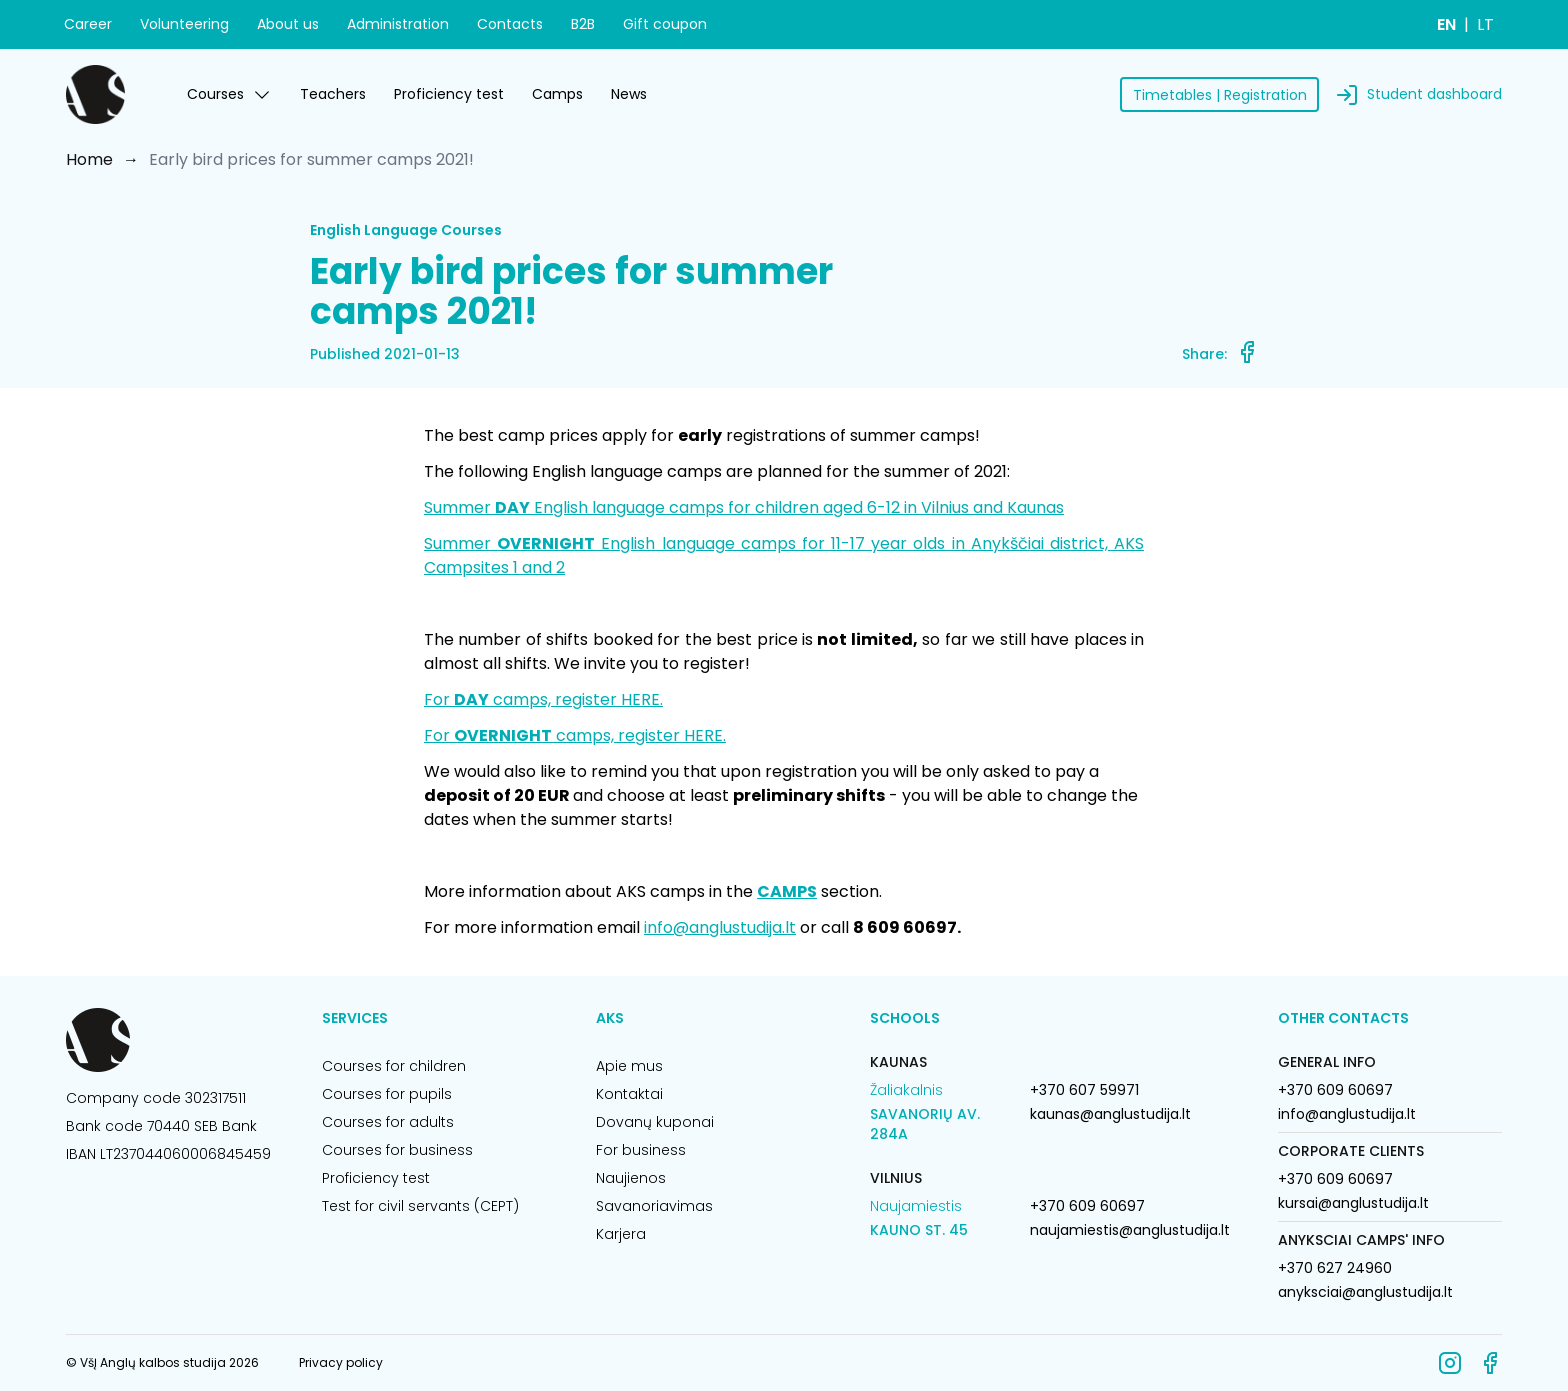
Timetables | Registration (1220, 95)
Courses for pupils (387, 1094)
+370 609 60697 (1087, 1206)
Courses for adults (388, 1122)
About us (288, 24)
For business (641, 1150)
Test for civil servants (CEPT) (420, 1206)
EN (1446, 24)
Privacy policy (341, 1362)
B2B (583, 24)
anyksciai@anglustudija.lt (1365, 1292)
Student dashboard (1434, 94)
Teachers (333, 94)
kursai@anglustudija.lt (1353, 1203)
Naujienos (631, 1178)
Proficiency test (449, 94)
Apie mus (629, 1066)
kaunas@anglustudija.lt (1110, 1114)
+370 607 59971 (1084, 1090)
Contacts (510, 24)
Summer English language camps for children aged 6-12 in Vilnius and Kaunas (744, 507)
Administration (398, 24)
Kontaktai (629, 1094)
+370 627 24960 (1335, 1268)
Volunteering (184, 24)
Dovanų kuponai (655, 1122)
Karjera (621, 1234)
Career (88, 24)
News (629, 94)
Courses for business (397, 1150)
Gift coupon (665, 24)
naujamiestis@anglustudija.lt (1130, 1230)
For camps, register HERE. (543, 699)
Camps (557, 94)
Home (89, 159)
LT (1485, 24)
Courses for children (394, 1066)
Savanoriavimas (654, 1206)
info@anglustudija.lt (720, 927)
